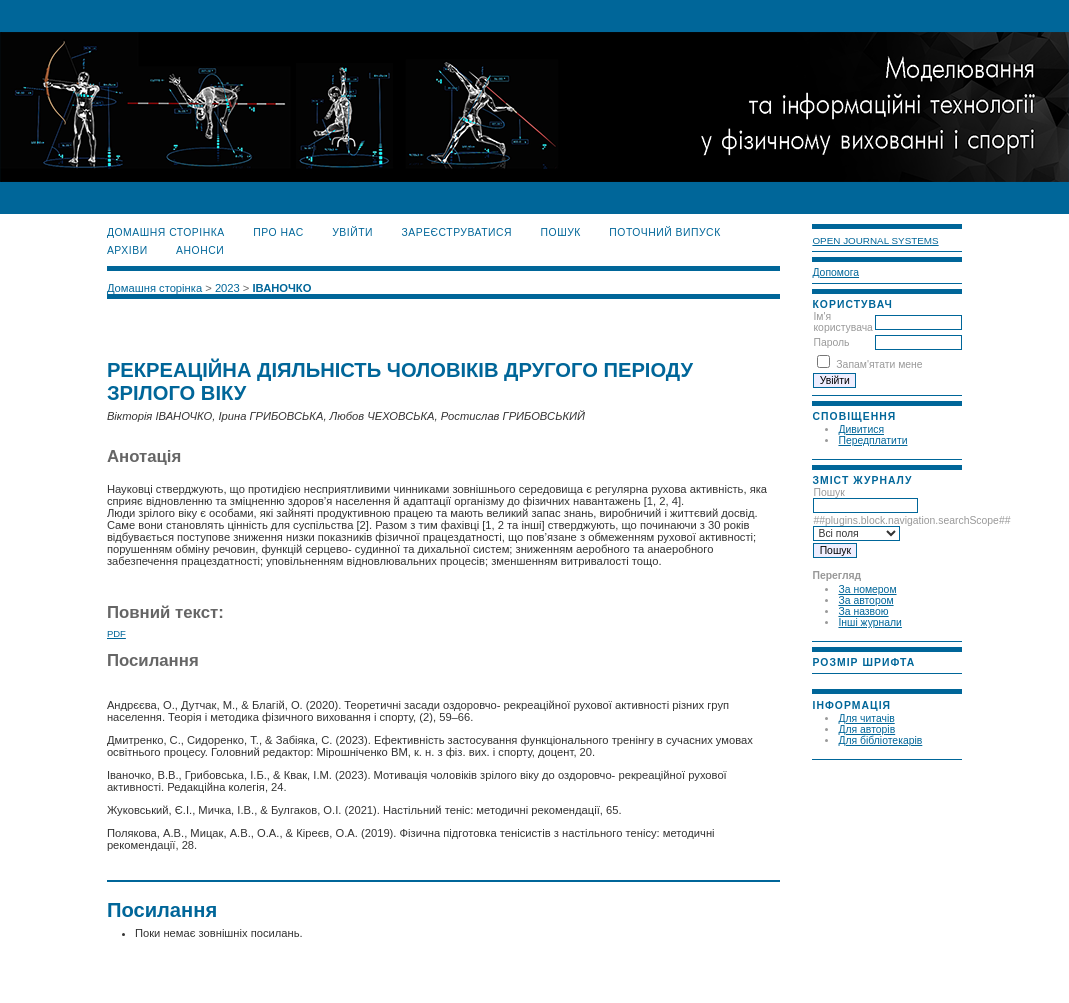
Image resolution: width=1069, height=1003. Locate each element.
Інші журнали (869, 622)
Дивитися (861, 429)
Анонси (200, 250)
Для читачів (866, 718)
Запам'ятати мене (879, 364)
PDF (116, 633)
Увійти (352, 232)
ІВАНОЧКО (282, 288)
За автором (865, 600)
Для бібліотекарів (880, 740)
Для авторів (866, 729)
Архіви (127, 250)
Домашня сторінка (166, 232)
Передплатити (872, 440)
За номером (867, 589)
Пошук (865, 499)
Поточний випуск (664, 232)
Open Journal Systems (875, 240)
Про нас (278, 232)
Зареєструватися (456, 232)
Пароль (831, 342)
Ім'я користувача (842, 322)
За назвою (863, 611)
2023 (227, 288)
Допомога (835, 272)
